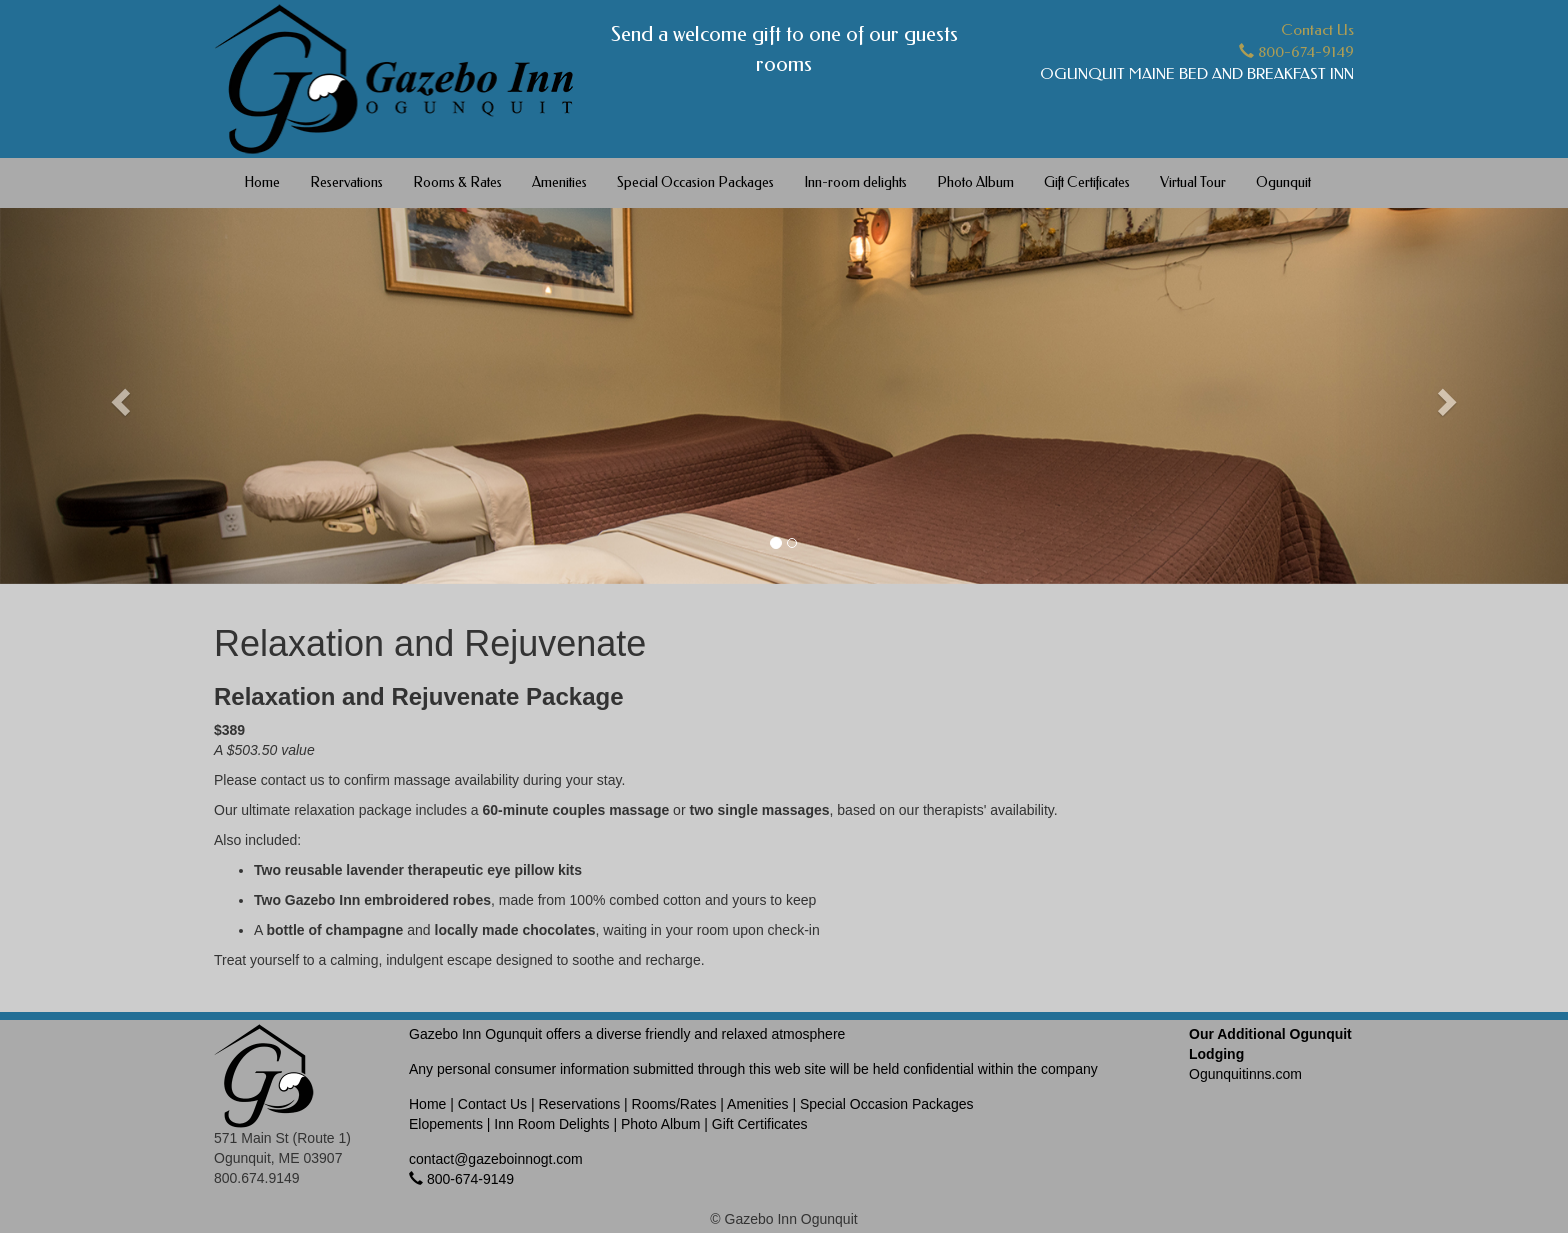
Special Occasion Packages (695, 182)
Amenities (559, 182)
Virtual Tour (1193, 182)
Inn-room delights (855, 182)
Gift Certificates (1087, 182)
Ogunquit (1283, 182)
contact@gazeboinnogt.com (496, 1159)
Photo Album (975, 182)
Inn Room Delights (551, 1124)
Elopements (446, 1124)
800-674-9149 (1296, 52)
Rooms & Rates (457, 182)
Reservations (346, 182)
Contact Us (1317, 30)
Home (262, 182)
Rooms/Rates (674, 1104)
